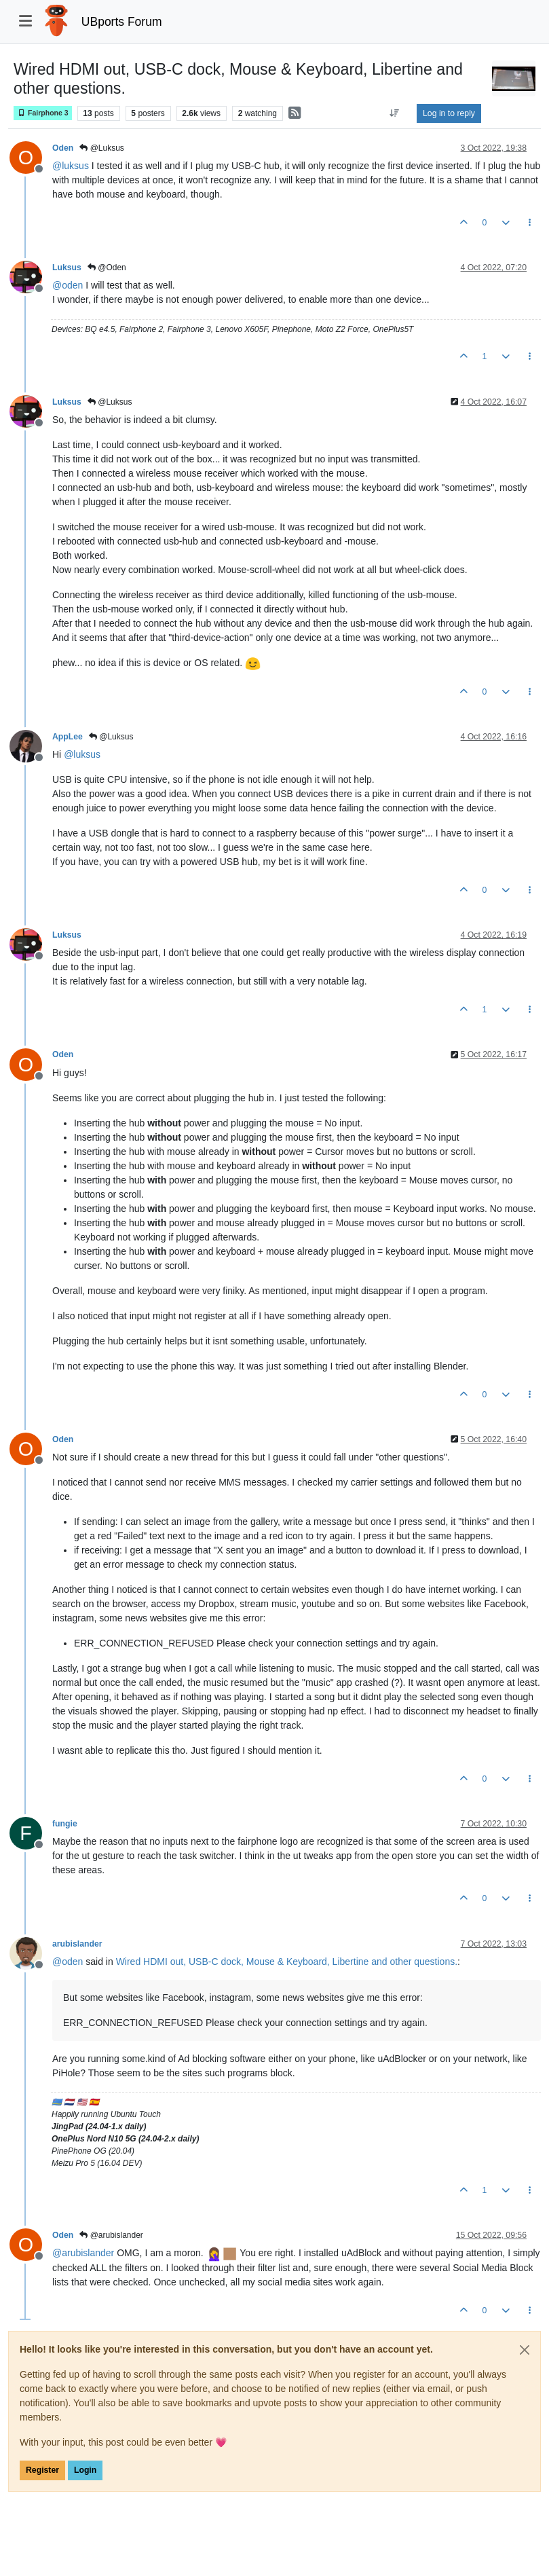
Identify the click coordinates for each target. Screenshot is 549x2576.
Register (42, 2470)
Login (85, 2470)
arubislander (77, 1944)
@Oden (107, 267)
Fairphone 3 (43, 113)
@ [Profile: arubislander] (83, 2252)
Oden (62, 148)
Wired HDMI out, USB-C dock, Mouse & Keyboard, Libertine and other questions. (286, 1961)
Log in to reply (449, 113)
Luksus (66, 267)
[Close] (524, 2350)
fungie (64, 1823)
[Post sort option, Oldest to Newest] (394, 113)
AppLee (67, 736)
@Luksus (101, 148)
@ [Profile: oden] (67, 285)
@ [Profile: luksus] (70, 165)
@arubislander (111, 2235)
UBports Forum (121, 22)
